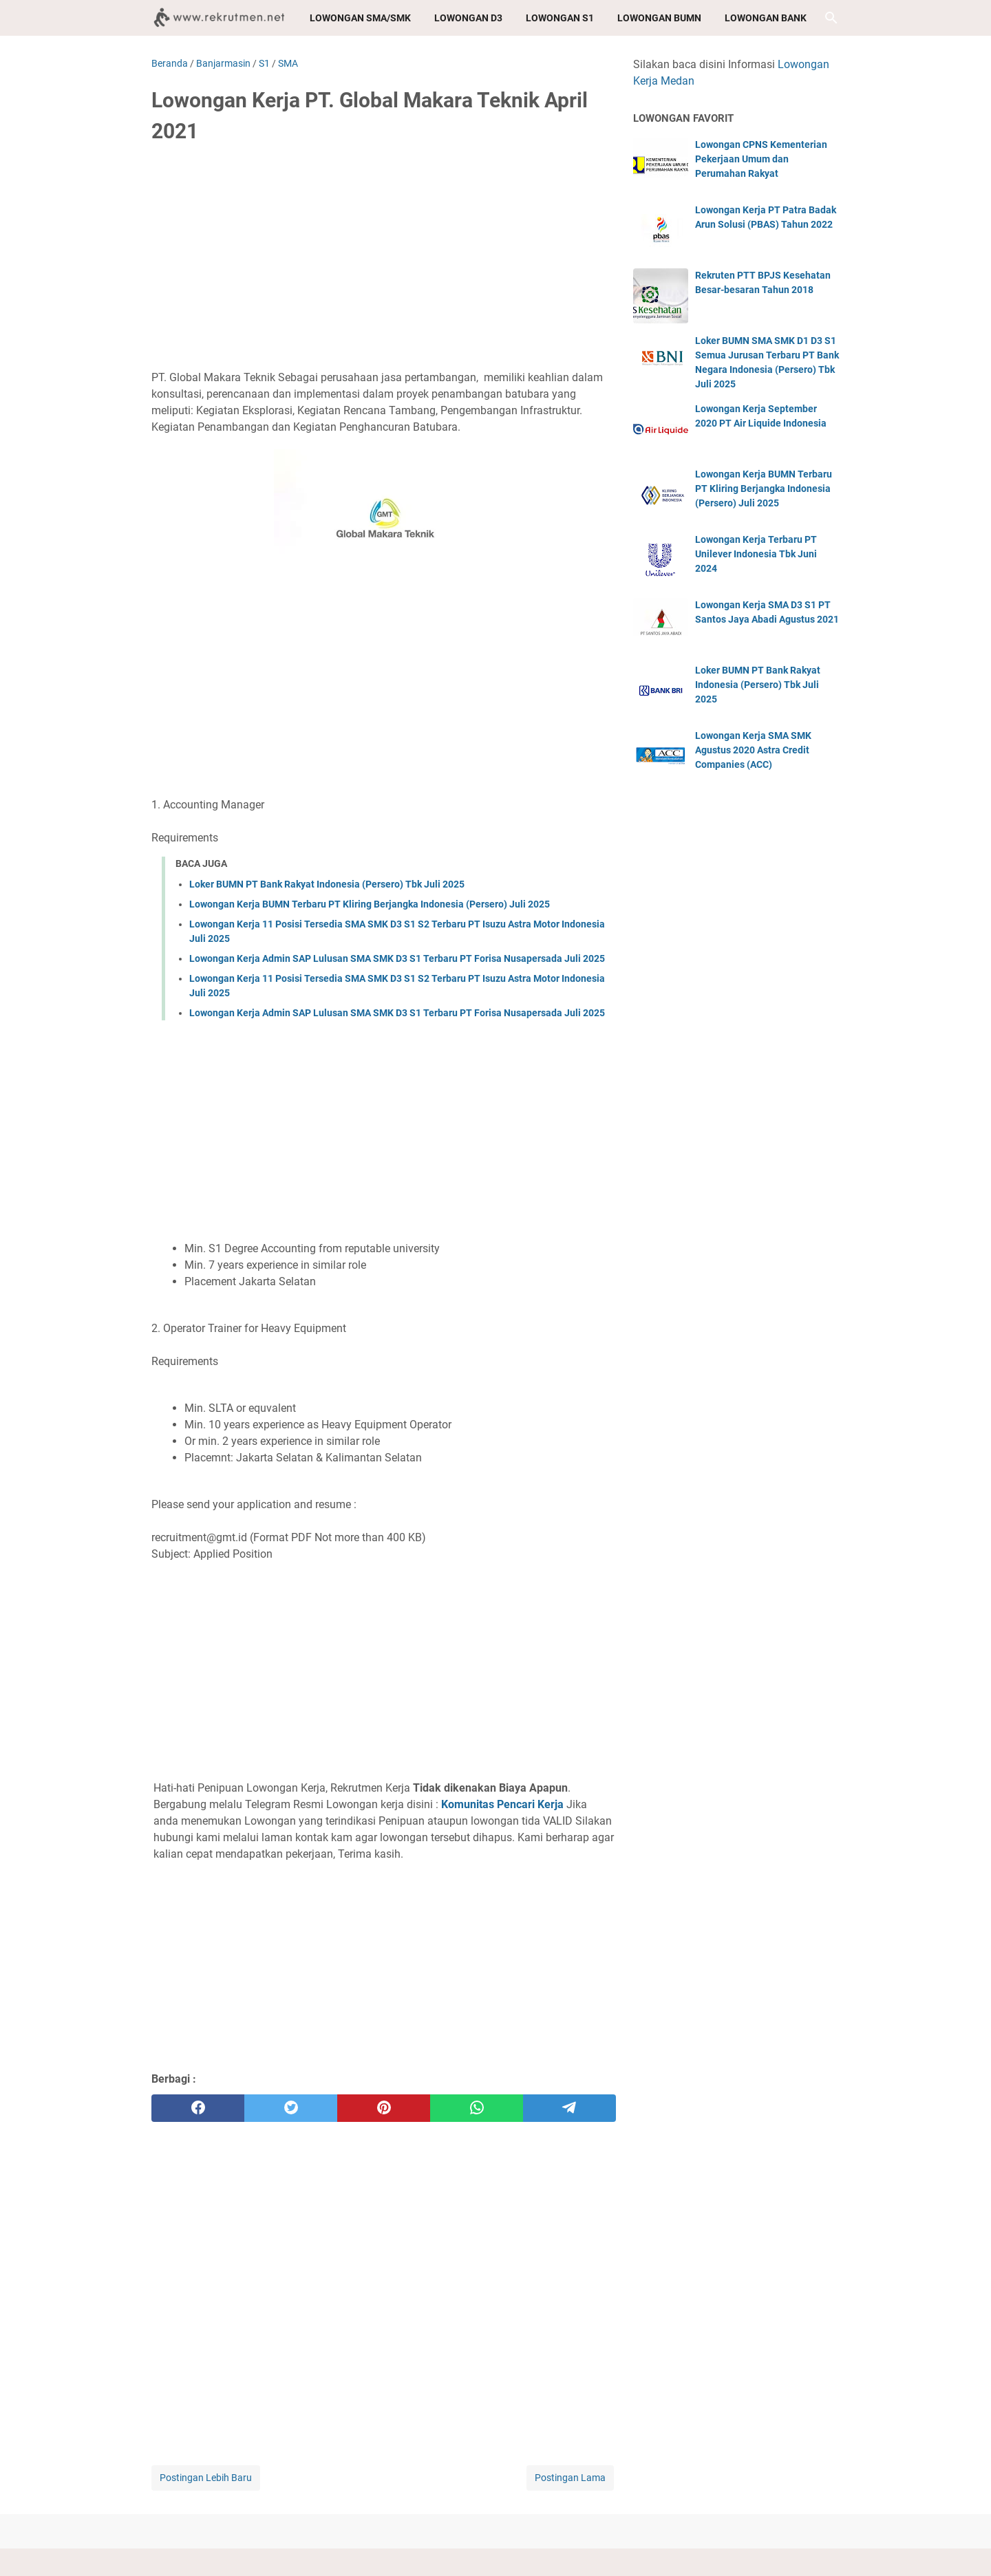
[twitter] (290, 2108)
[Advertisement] (383, 259)
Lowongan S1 (560, 17)
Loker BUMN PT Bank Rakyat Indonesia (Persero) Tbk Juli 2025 (327, 884)
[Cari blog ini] (831, 18)
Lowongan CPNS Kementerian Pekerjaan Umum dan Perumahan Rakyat (761, 159)
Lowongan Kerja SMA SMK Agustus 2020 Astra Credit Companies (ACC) (753, 750)
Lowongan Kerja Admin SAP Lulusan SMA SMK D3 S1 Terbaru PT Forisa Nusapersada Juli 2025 (397, 958)
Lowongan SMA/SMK (360, 17)
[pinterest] (383, 2108)
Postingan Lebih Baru (206, 2477)
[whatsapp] (476, 2108)
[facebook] (197, 2108)
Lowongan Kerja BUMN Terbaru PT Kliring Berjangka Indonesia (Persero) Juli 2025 (369, 904)
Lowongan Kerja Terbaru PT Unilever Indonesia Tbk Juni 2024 (756, 554)
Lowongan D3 (468, 17)
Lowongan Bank (766, 17)
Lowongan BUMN (659, 17)
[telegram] (569, 2108)
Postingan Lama (570, 2477)
